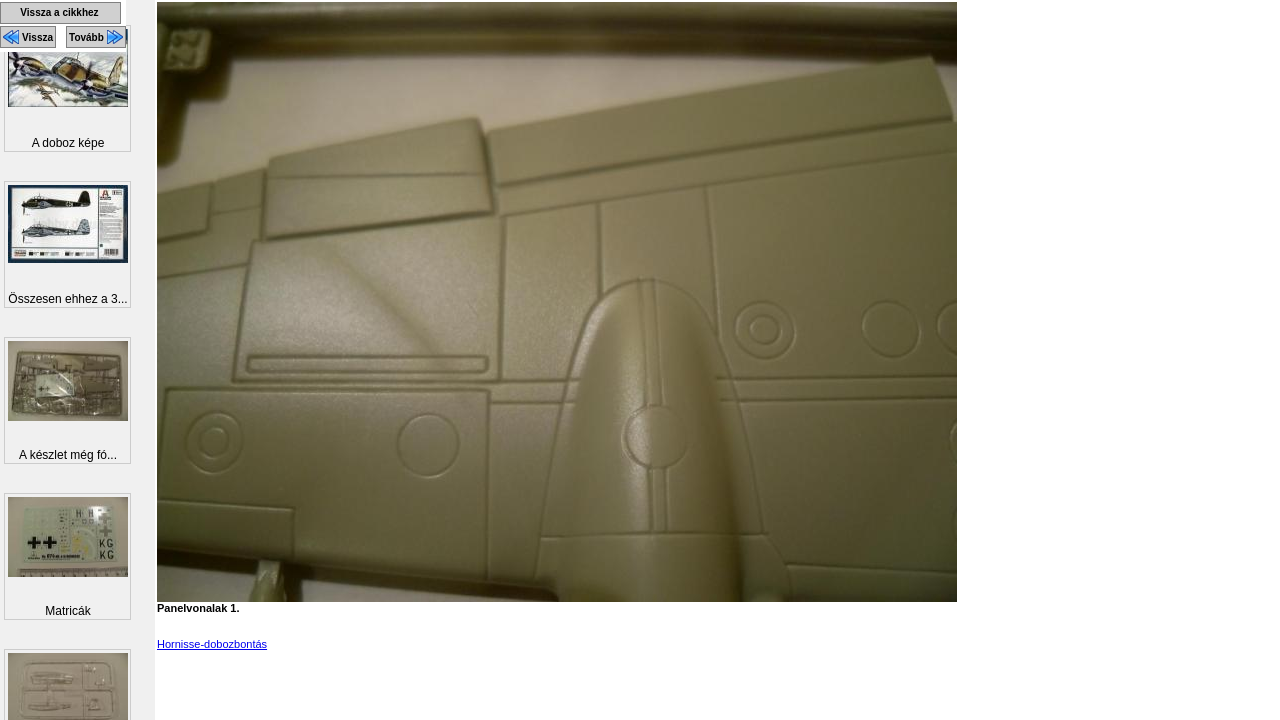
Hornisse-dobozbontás (212, 644)
